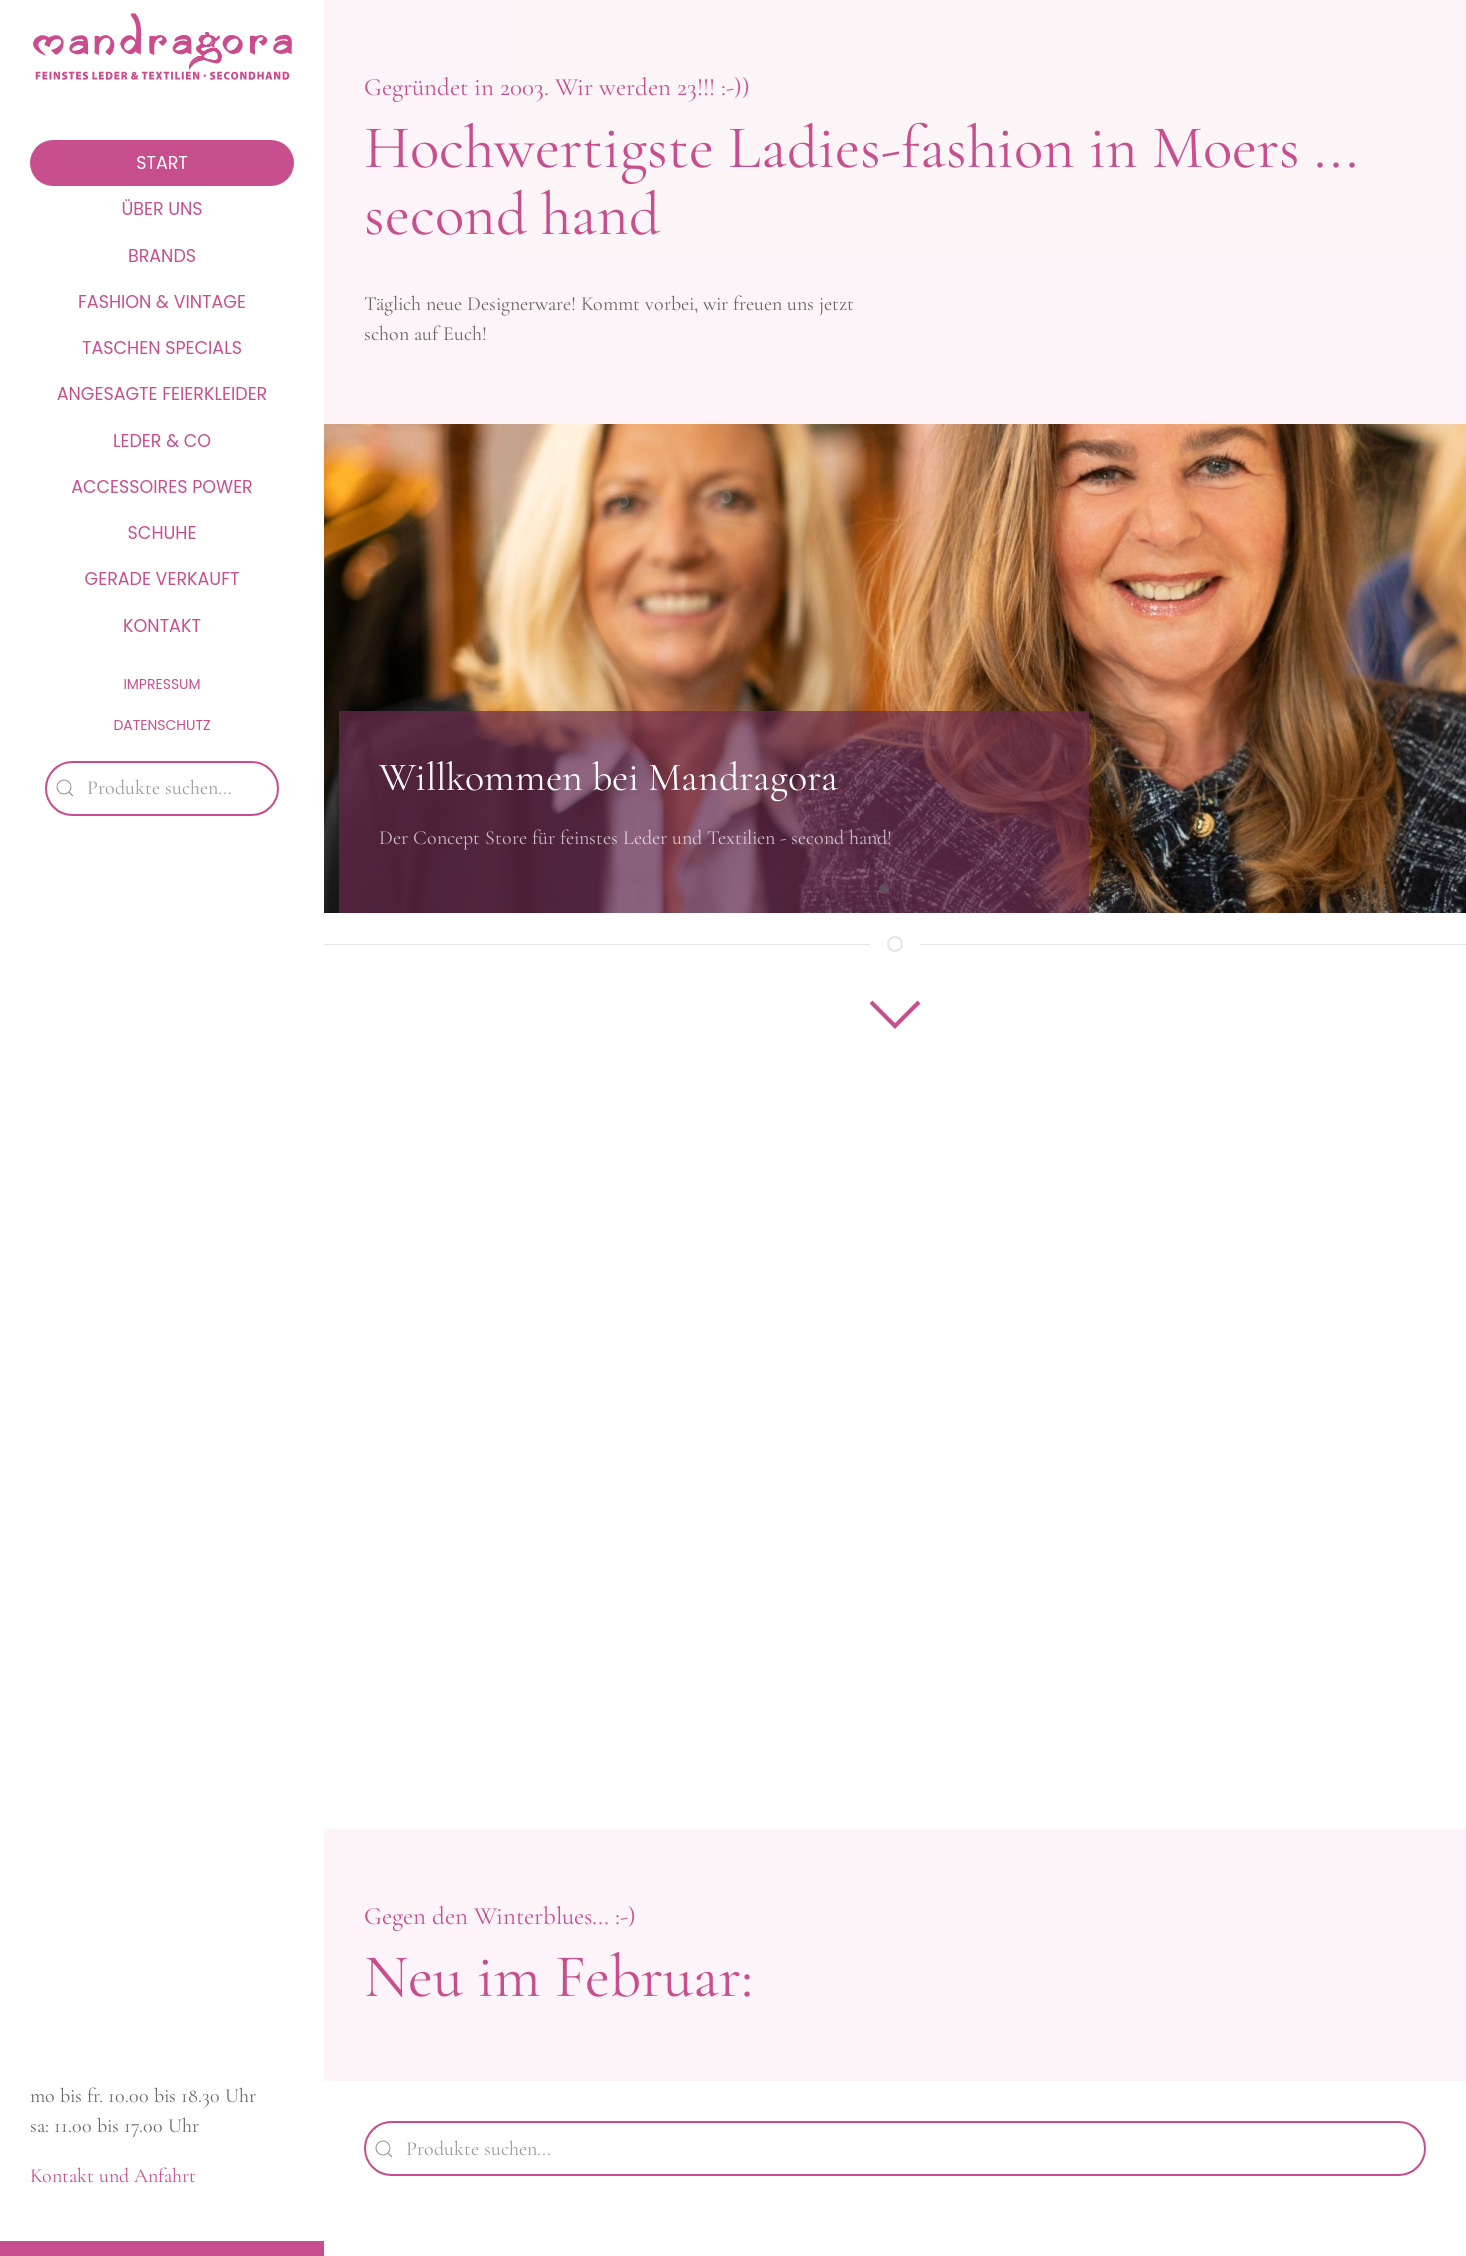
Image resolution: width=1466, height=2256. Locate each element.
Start (162, 163)
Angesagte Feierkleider (162, 394)
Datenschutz (161, 725)
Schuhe (162, 533)
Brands (162, 256)
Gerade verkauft (162, 579)
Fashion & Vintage (162, 302)
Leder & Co (162, 441)
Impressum (161, 684)
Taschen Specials (162, 348)
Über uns (161, 209)
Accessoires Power (162, 487)
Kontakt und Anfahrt (113, 2176)
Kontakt (162, 626)
